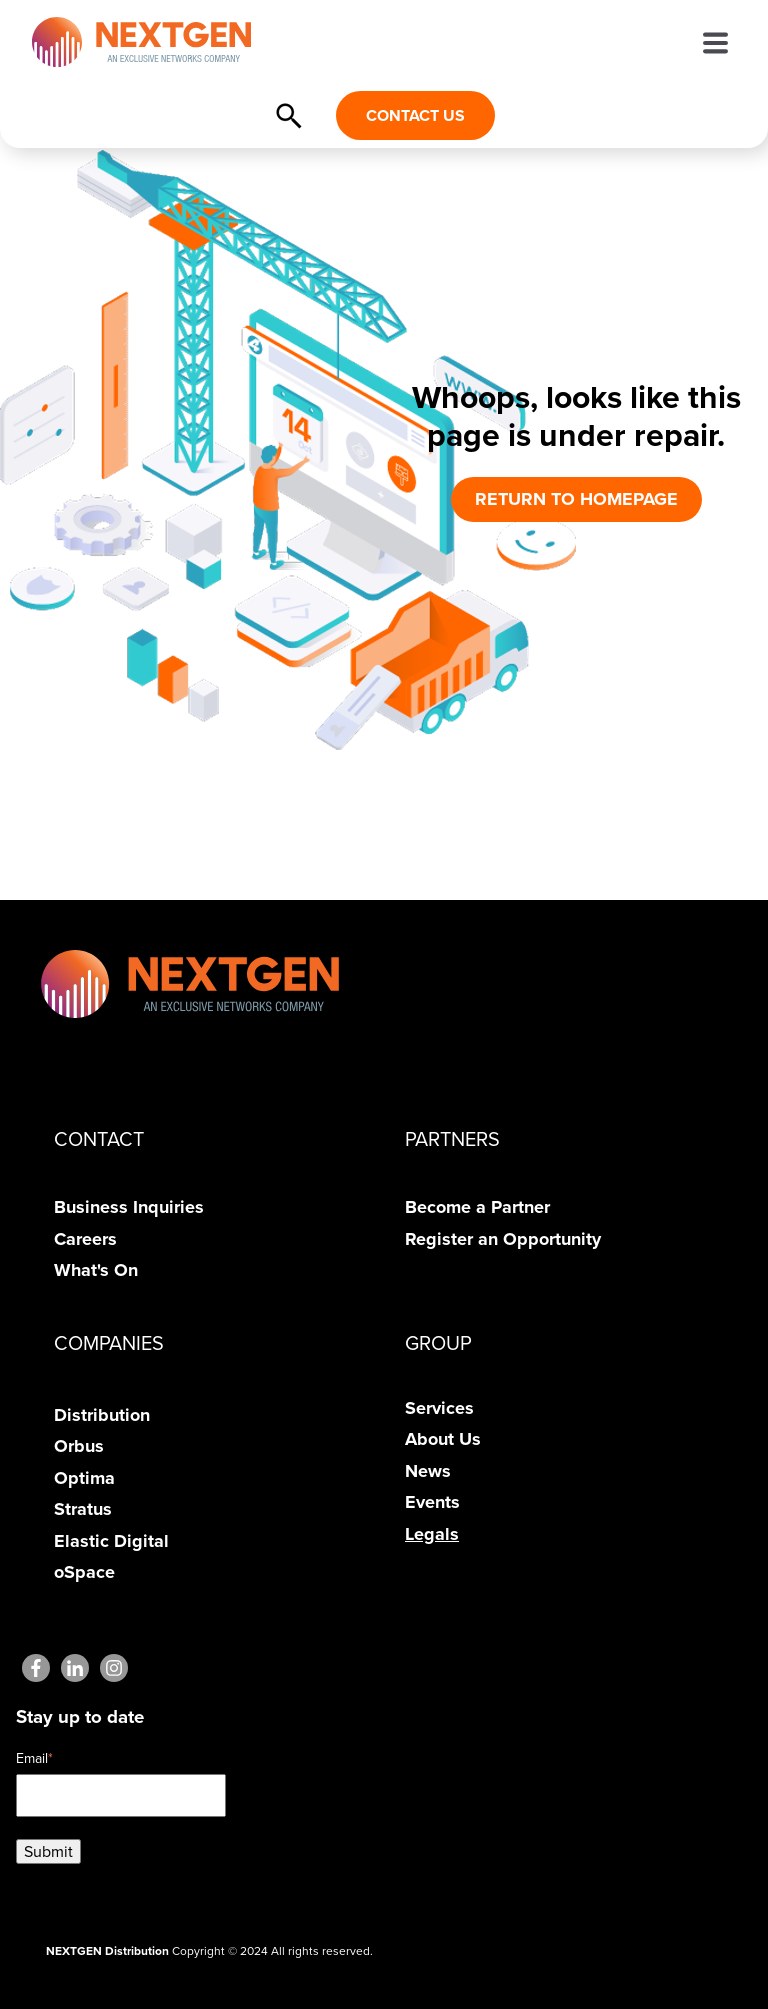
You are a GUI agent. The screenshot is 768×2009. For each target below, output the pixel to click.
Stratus (83, 1509)
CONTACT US (415, 115)
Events (432, 1502)
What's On (96, 1270)
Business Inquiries (129, 1207)
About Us (443, 1439)
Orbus (79, 1446)
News (428, 1471)
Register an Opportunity (503, 1239)
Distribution (102, 1415)
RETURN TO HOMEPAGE (576, 499)
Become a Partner (477, 1207)
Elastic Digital (111, 1541)
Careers (85, 1239)
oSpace (84, 1572)
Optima (84, 1478)
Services (439, 1408)
